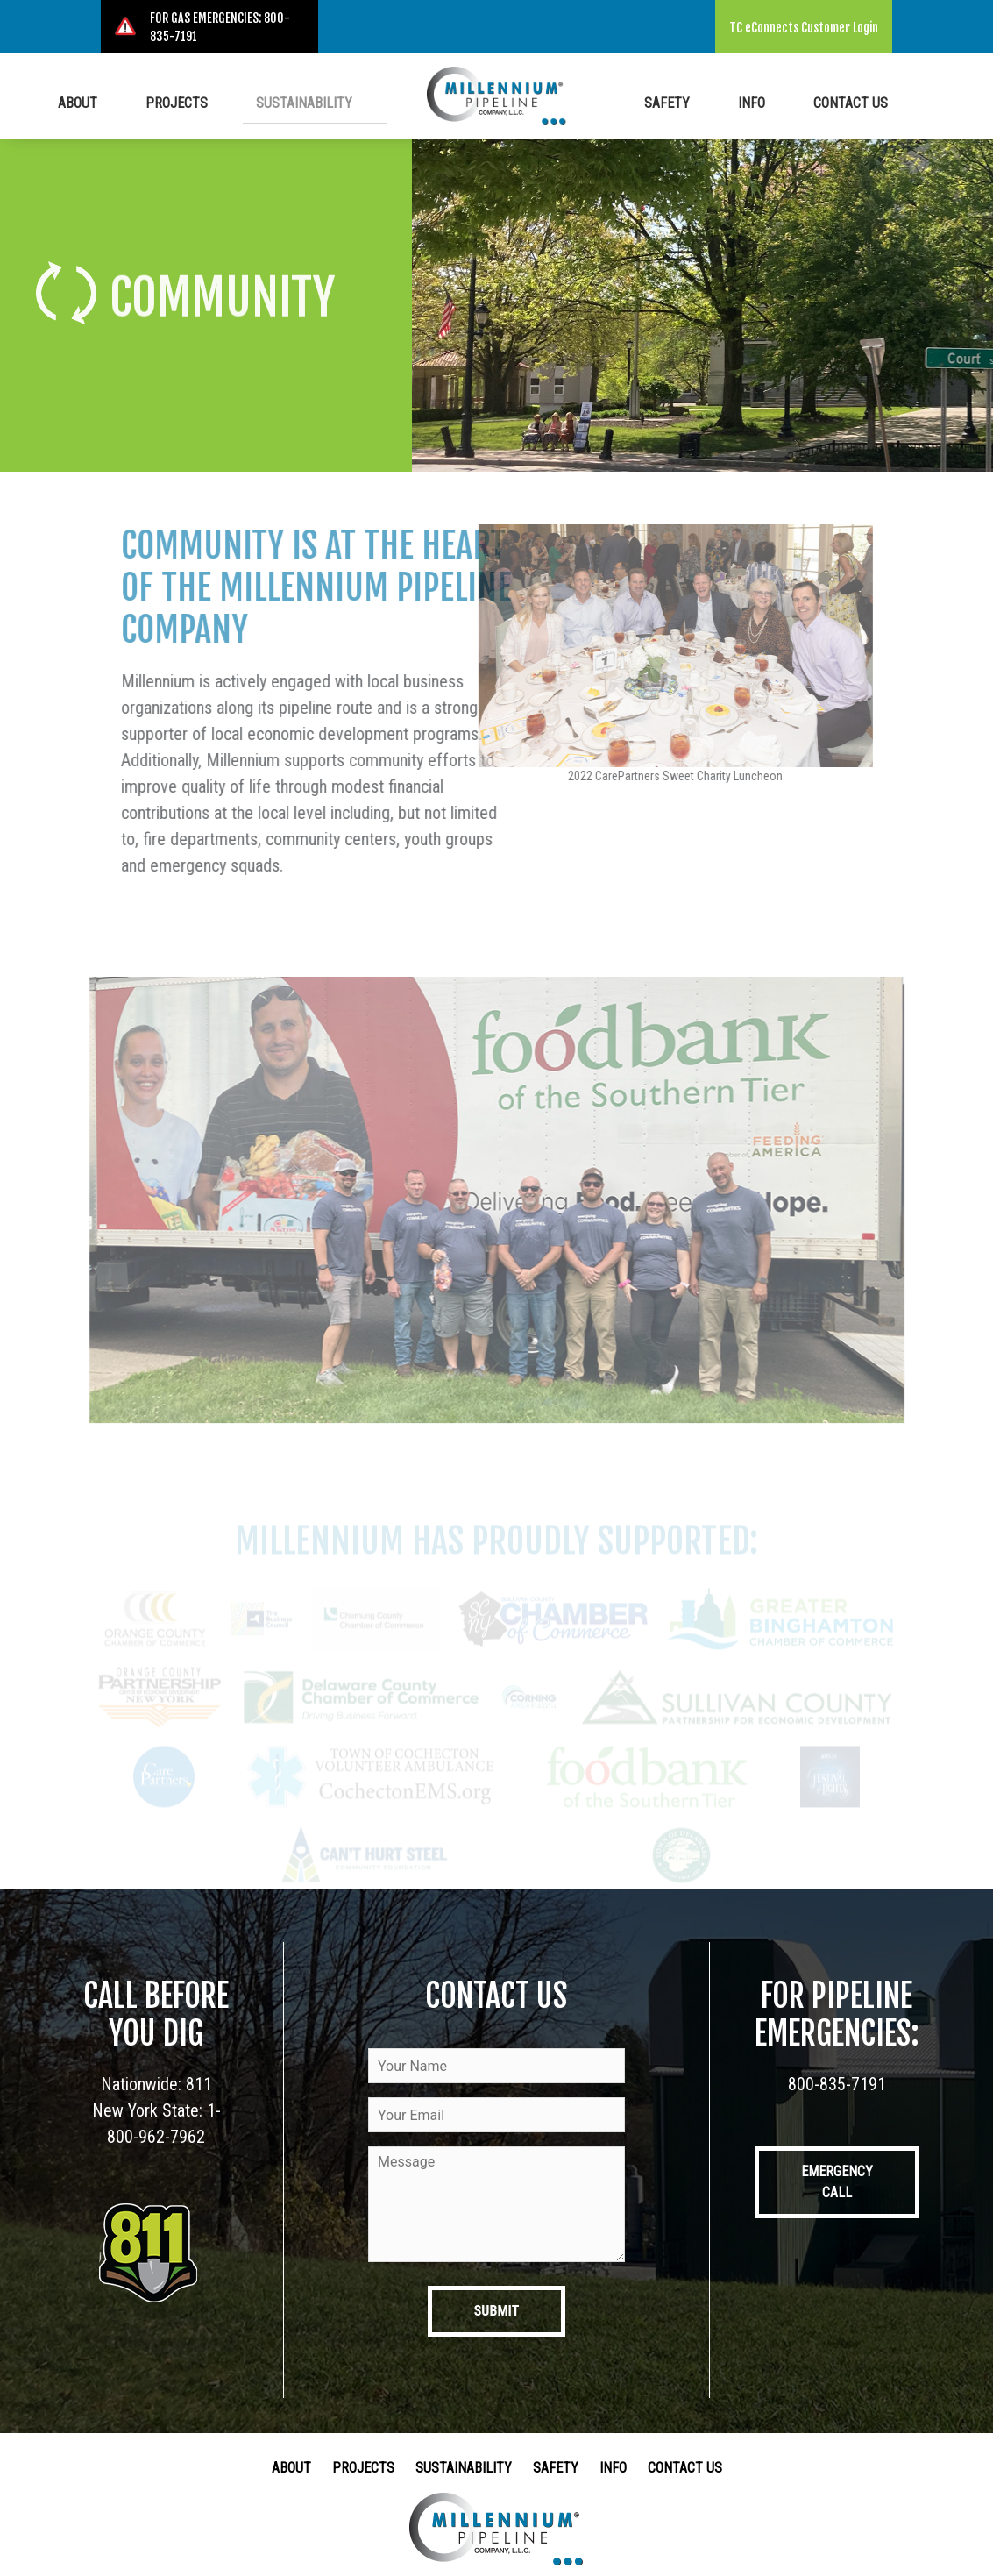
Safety (697, 101)
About (109, 101)
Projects (188, 101)
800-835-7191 (837, 2084)
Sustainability (295, 101)
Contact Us (841, 101)
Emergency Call (837, 2182)
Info (762, 101)
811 (199, 2084)
